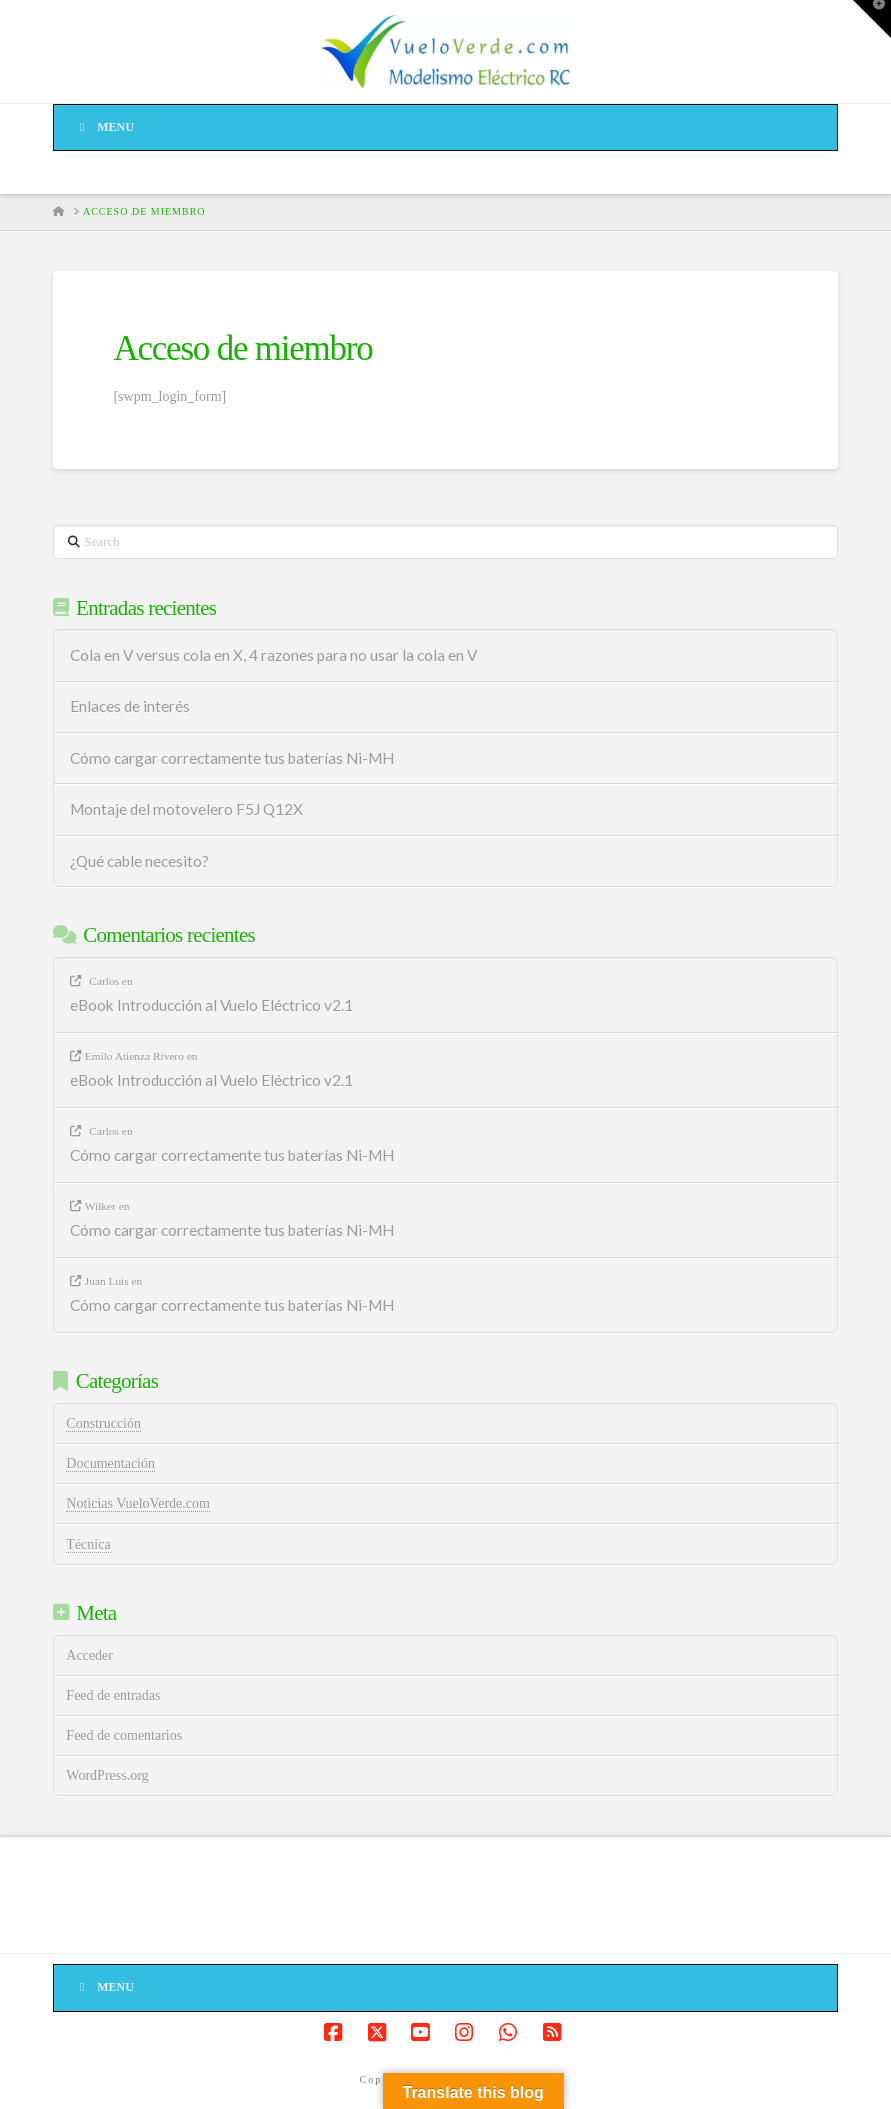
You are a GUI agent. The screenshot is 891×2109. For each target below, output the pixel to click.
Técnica (88, 1544)
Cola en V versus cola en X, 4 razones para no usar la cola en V (273, 655)
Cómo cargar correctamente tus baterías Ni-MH (232, 758)
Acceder (89, 1655)
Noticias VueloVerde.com (138, 1503)
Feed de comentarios (124, 1735)
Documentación (110, 1463)
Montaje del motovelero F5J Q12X (186, 809)
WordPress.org (107, 1775)
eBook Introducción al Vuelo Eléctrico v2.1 (211, 1005)
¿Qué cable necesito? (139, 861)
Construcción (103, 1423)
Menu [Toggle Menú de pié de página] (103, 1987)
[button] (872, 19)
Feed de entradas (113, 1695)
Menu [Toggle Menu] (103, 127)
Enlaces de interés (130, 706)
